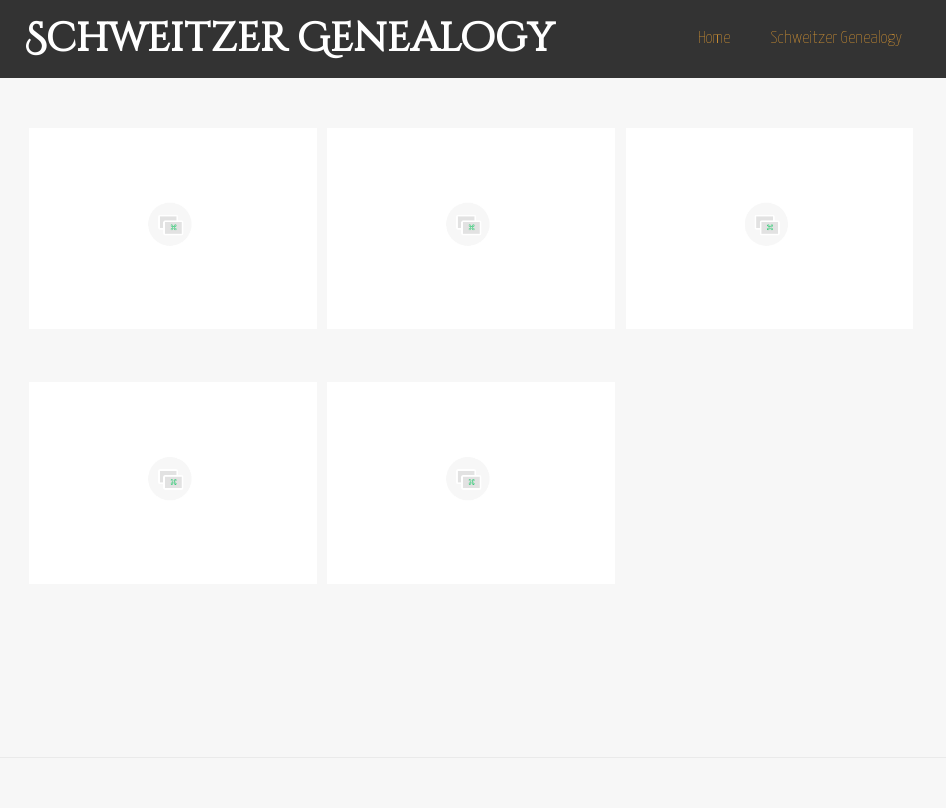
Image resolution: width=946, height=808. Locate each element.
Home (714, 38)
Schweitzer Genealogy (289, 39)
